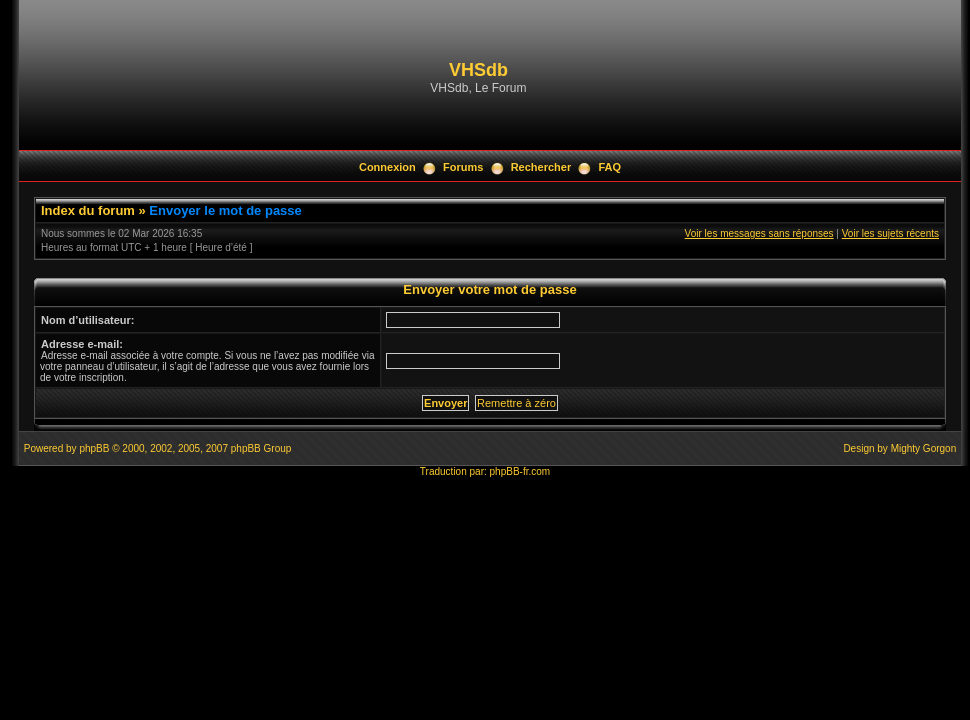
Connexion (387, 167)
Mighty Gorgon (924, 448)
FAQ (609, 167)
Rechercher (541, 167)
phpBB (94, 448)
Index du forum (88, 210)
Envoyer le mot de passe (225, 210)
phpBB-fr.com (520, 471)
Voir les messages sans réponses (759, 233)
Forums (463, 167)
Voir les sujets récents (890, 233)
